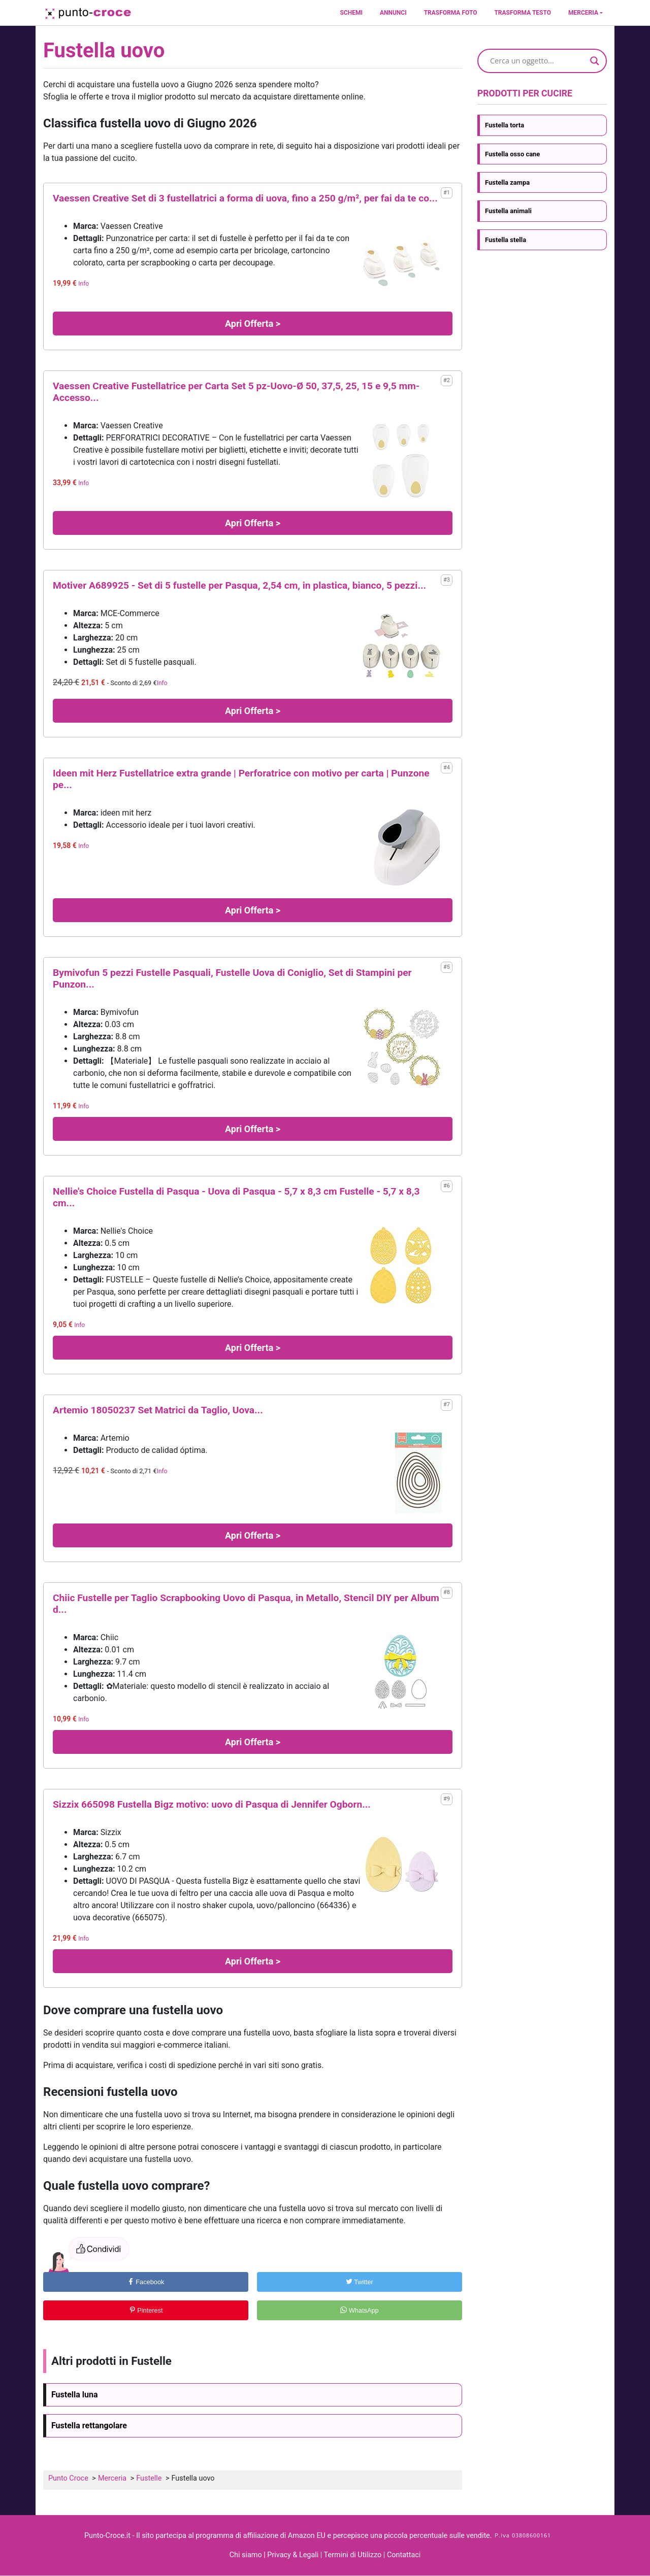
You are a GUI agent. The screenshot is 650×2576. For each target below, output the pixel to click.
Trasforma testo (522, 12)
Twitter (359, 2282)
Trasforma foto (450, 12)
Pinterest (146, 2310)
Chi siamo (246, 2555)
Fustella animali (508, 211)
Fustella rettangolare (89, 2425)
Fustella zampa (507, 182)
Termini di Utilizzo (353, 2555)
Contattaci (403, 2555)
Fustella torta (504, 125)
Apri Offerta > (252, 323)
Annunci (393, 12)
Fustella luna (74, 2394)
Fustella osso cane (512, 154)
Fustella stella (505, 240)
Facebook (146, 2282)
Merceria (583, 12)
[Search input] (537, 61)
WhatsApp (359, 2310)
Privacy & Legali (293, 2555)
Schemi (351, 12)
